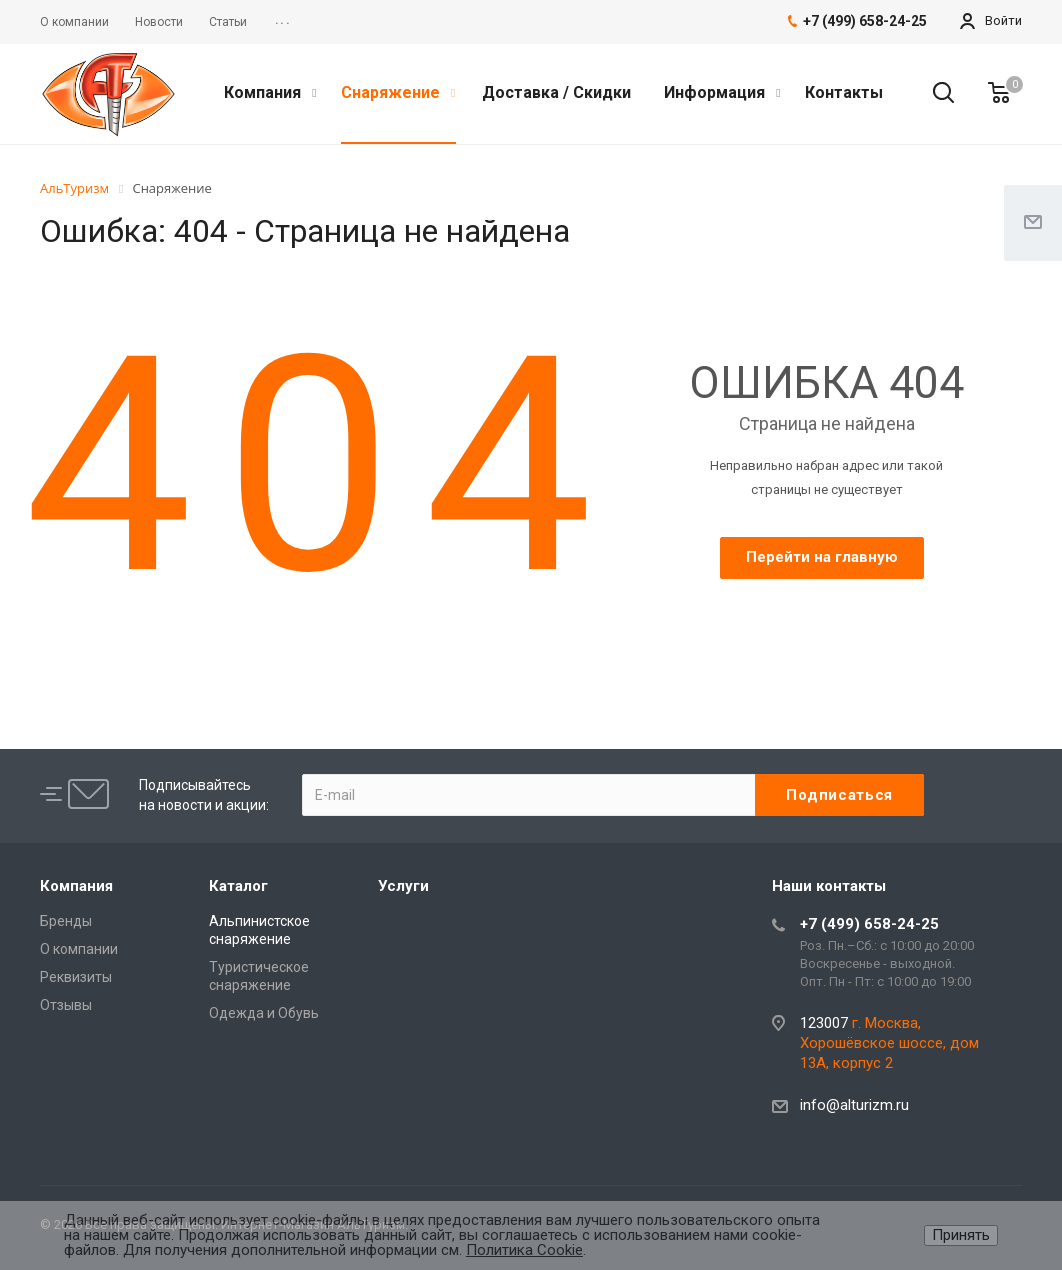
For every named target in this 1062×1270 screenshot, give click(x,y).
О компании (79, 949)
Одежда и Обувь (264, 1013)
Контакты (844, 92)
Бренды (66, 921)
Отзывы (66, 1005)
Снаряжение (398, 92)
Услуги (403, 886)
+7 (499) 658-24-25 (869, 924)
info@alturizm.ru (854, 1105)
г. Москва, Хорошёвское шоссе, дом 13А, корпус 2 (889, 1043)
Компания (270, 92)
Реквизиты (76, 977)
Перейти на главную (822, 557)
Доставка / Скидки (556, 92)
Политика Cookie (524, 1250)
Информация (722, 92)
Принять (961, 1235)
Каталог (238, 886)
